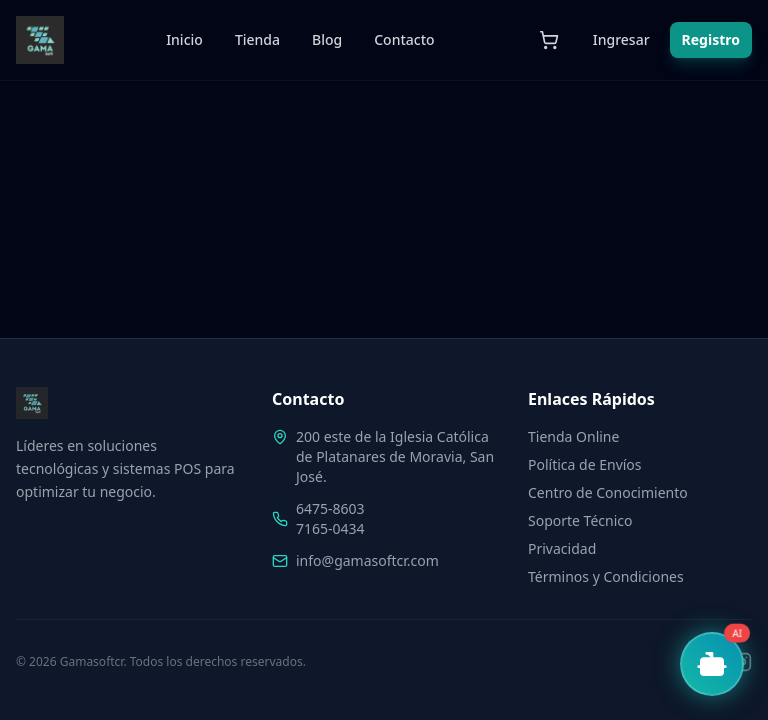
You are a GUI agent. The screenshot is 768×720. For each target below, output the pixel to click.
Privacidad (562, 548)
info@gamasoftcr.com (367, 560)
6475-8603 (330, 508)
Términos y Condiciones (606, 576)
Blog (327, 39)
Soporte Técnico (580, 520)
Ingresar (621, 39)
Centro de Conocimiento (608, 492)
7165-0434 (330, 528)
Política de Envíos (585, 464)
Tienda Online (573, 436)
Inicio (184, 39)
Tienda (257, 39)
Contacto (404, 39)
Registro (711, 39)
